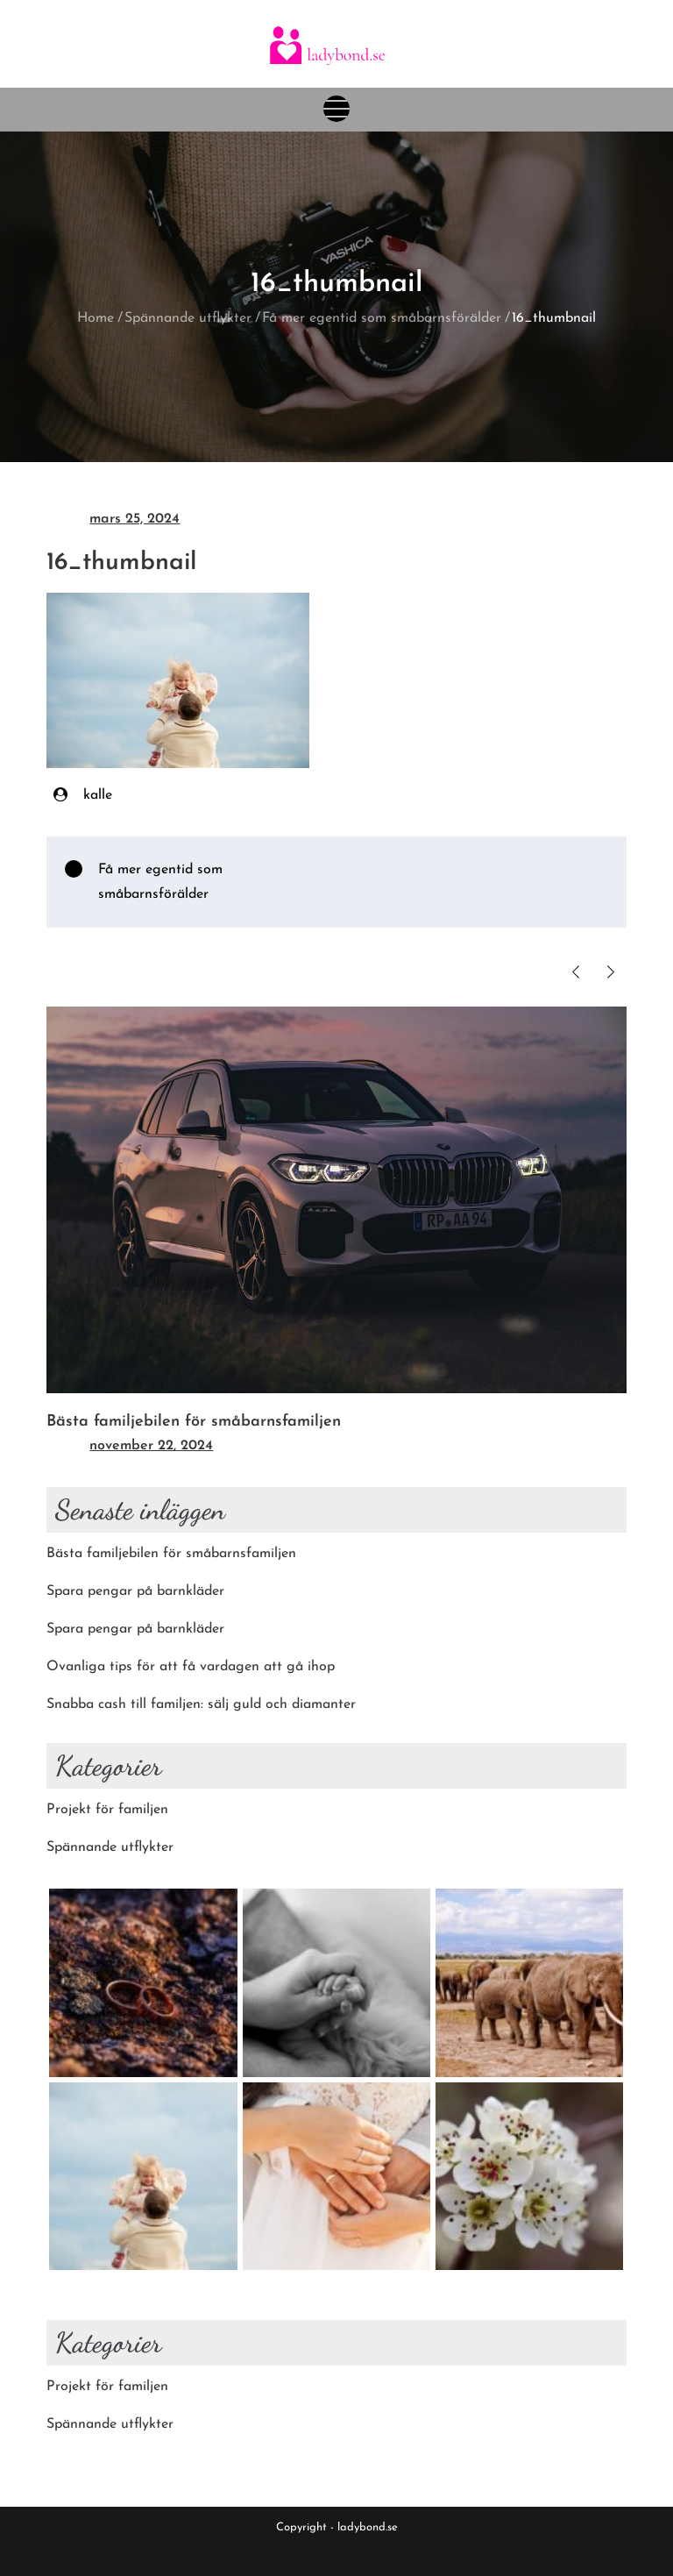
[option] (336, 1234)
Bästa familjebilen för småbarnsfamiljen (193, 1421)
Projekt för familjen (107, 1810)
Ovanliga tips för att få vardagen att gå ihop (190, 1667)
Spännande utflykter (110, 1847)
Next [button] (611, 972)
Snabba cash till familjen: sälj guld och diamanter (201, 1704)
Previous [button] (576, 972)
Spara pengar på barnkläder (135, 1591)
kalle (97, 795)
